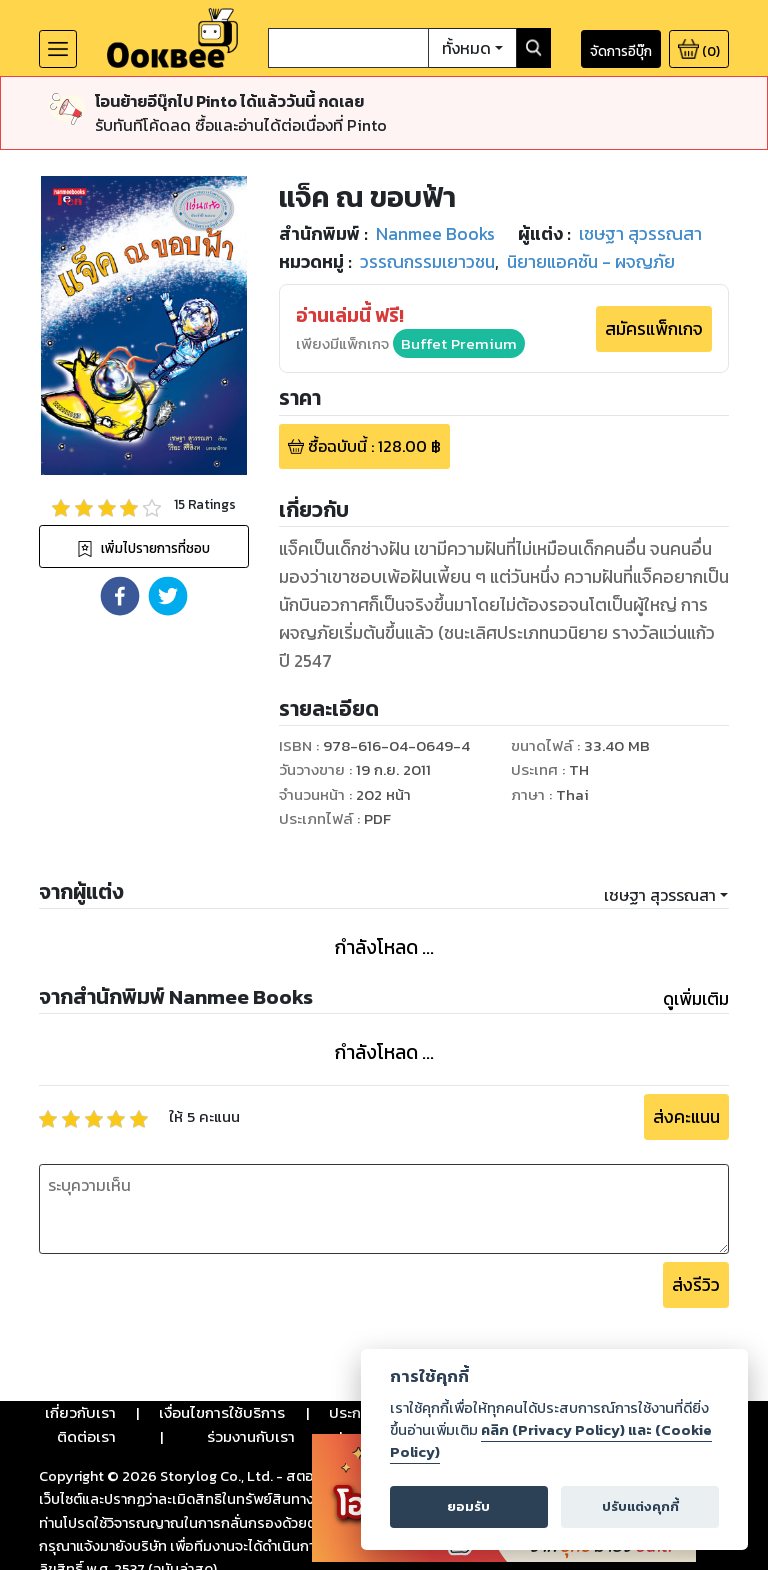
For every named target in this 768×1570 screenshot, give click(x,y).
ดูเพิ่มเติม (696, 999)
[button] (120, 596)
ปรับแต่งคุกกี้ (640, 1506)
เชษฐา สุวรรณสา (660, 895)
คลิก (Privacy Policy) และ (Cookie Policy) (551, 1441)
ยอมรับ (468, 1506)
